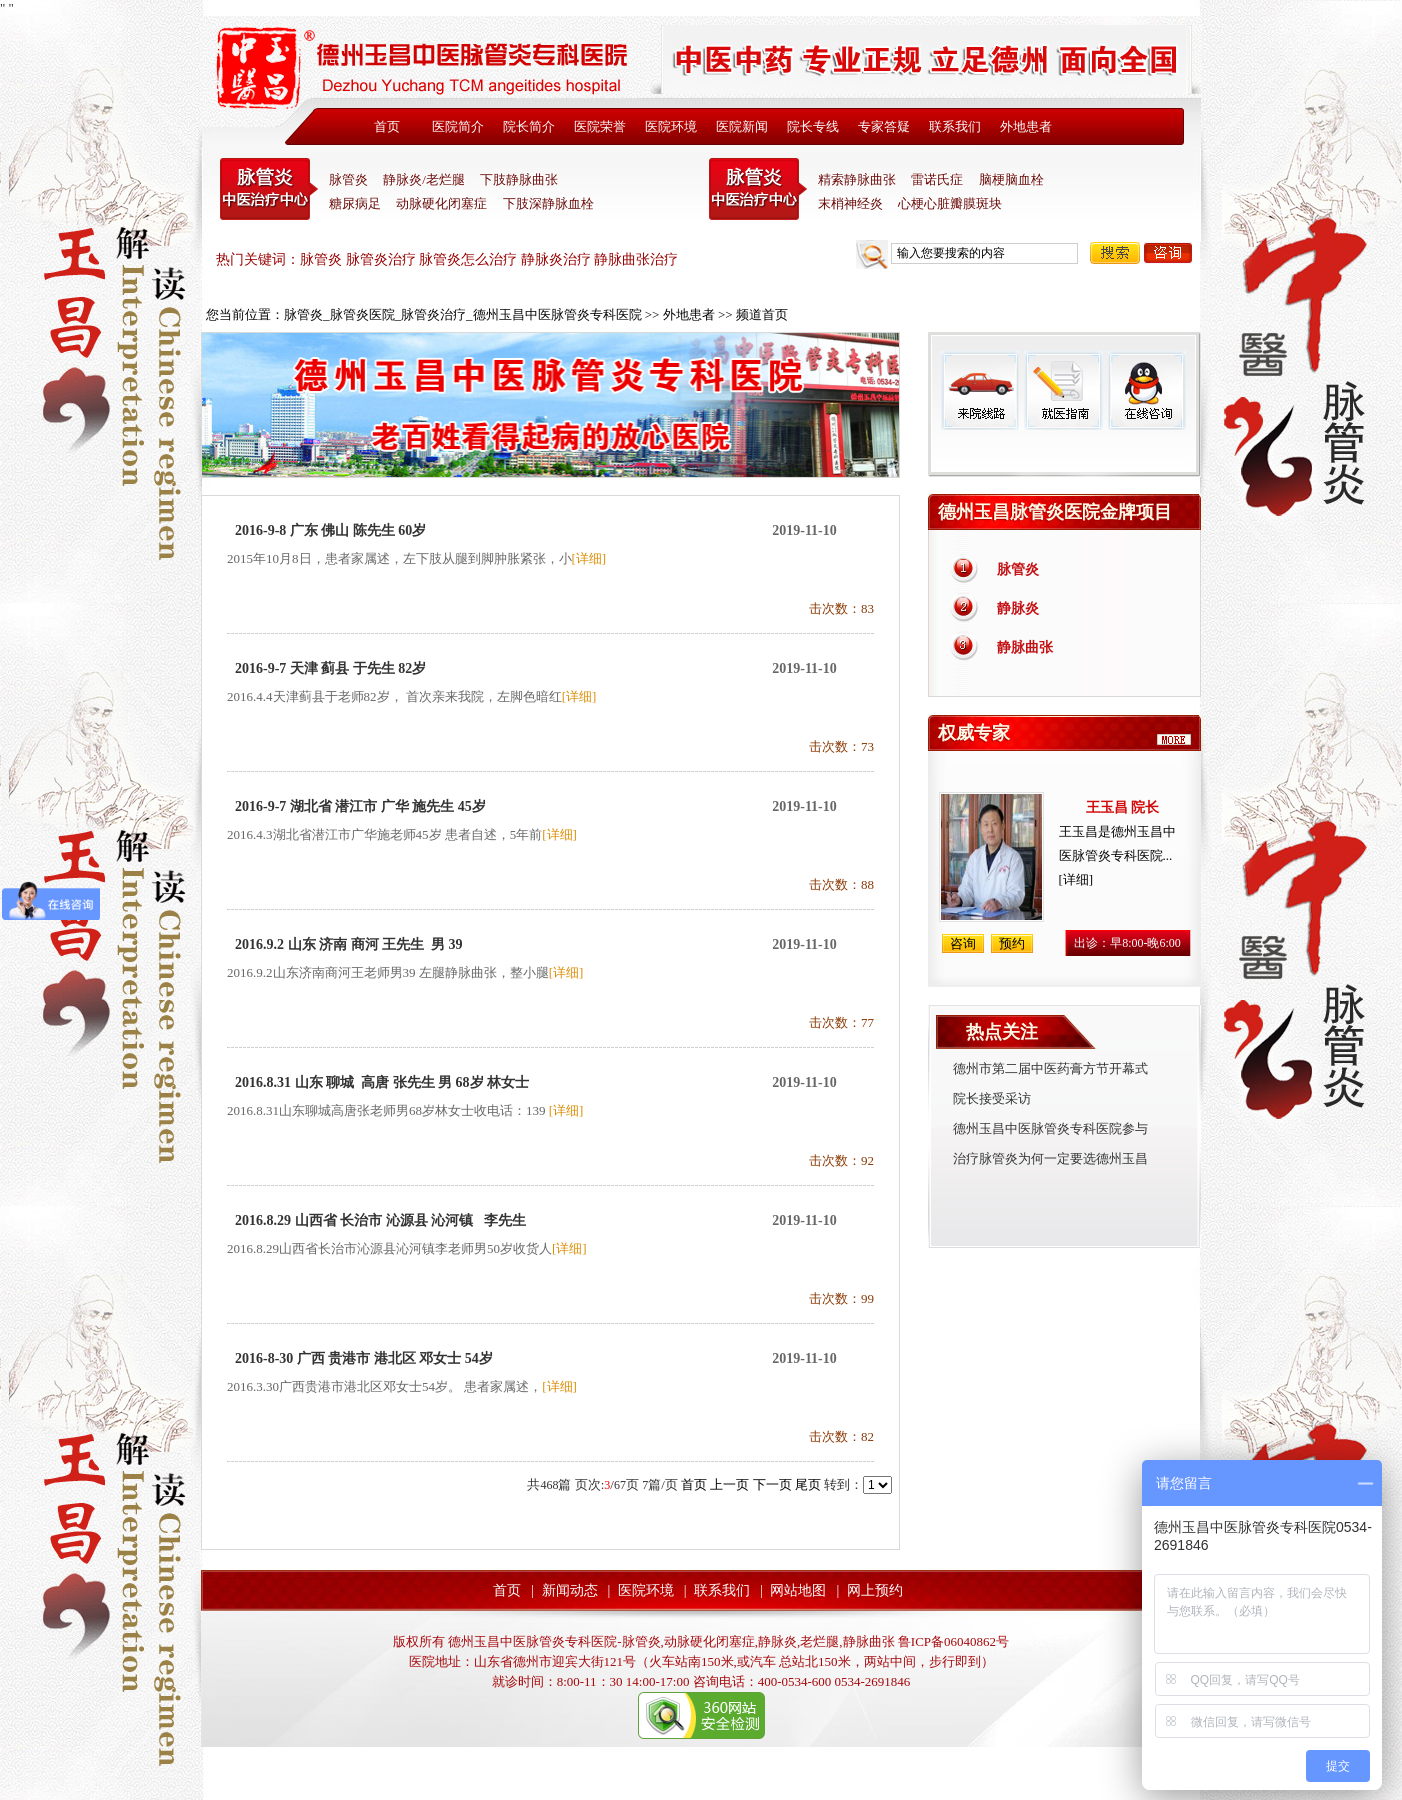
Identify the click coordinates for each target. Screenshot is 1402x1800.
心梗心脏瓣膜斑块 (950, 203)
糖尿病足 (355, 203)
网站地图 (798, 1590)
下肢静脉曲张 (519, 179)
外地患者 (1026, 126)
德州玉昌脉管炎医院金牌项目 (1055, 512)
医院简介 (458, 126)
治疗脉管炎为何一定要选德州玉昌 (1050, 1158)
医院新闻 (742, 126)
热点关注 (1002, 1032)
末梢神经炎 (850, 203)
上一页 (729, 1484)
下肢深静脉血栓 (548, 203)
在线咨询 (1146, 390)
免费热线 (1064, 453)
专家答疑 (884, 126)
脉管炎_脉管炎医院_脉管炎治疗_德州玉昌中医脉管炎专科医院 (463, 314)
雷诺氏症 (937, 179)
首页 (387, 126)
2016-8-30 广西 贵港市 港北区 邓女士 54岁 (364, 1358)
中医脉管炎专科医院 (269, 189)
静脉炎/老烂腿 (424, 179)
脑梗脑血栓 (1011, 179)
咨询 (1168, 253)
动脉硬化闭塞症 (441, 203)
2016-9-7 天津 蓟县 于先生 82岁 (330, 668)
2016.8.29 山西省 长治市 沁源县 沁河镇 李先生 (380, 1220)
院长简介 (529, 126)
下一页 (772, 1484)
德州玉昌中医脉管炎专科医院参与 (1050, 1128)
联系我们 (955, 126)
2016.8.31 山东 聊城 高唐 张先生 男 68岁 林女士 (382, 1082)
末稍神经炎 (758, 189)
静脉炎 (1018, 608)
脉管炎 (348, 179)
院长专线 (813, 126)
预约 (1012, 943)
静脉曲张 (1025, 647)
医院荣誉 (600, 126)
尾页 (808, 1484)
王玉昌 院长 (1123, 807)
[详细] (589, 558)
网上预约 (875, 1590)
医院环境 (671, 126)
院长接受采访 (992, 1098)
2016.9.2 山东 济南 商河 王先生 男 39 (349, 944)
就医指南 (1063, 390)
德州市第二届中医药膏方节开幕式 (1050, 1068)
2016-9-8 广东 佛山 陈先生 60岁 (330, 530)
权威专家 (974, 733)
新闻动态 (570, 1590)
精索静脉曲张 (857, 179)
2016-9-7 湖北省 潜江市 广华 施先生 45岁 (360, 806)
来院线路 (980, 390)
